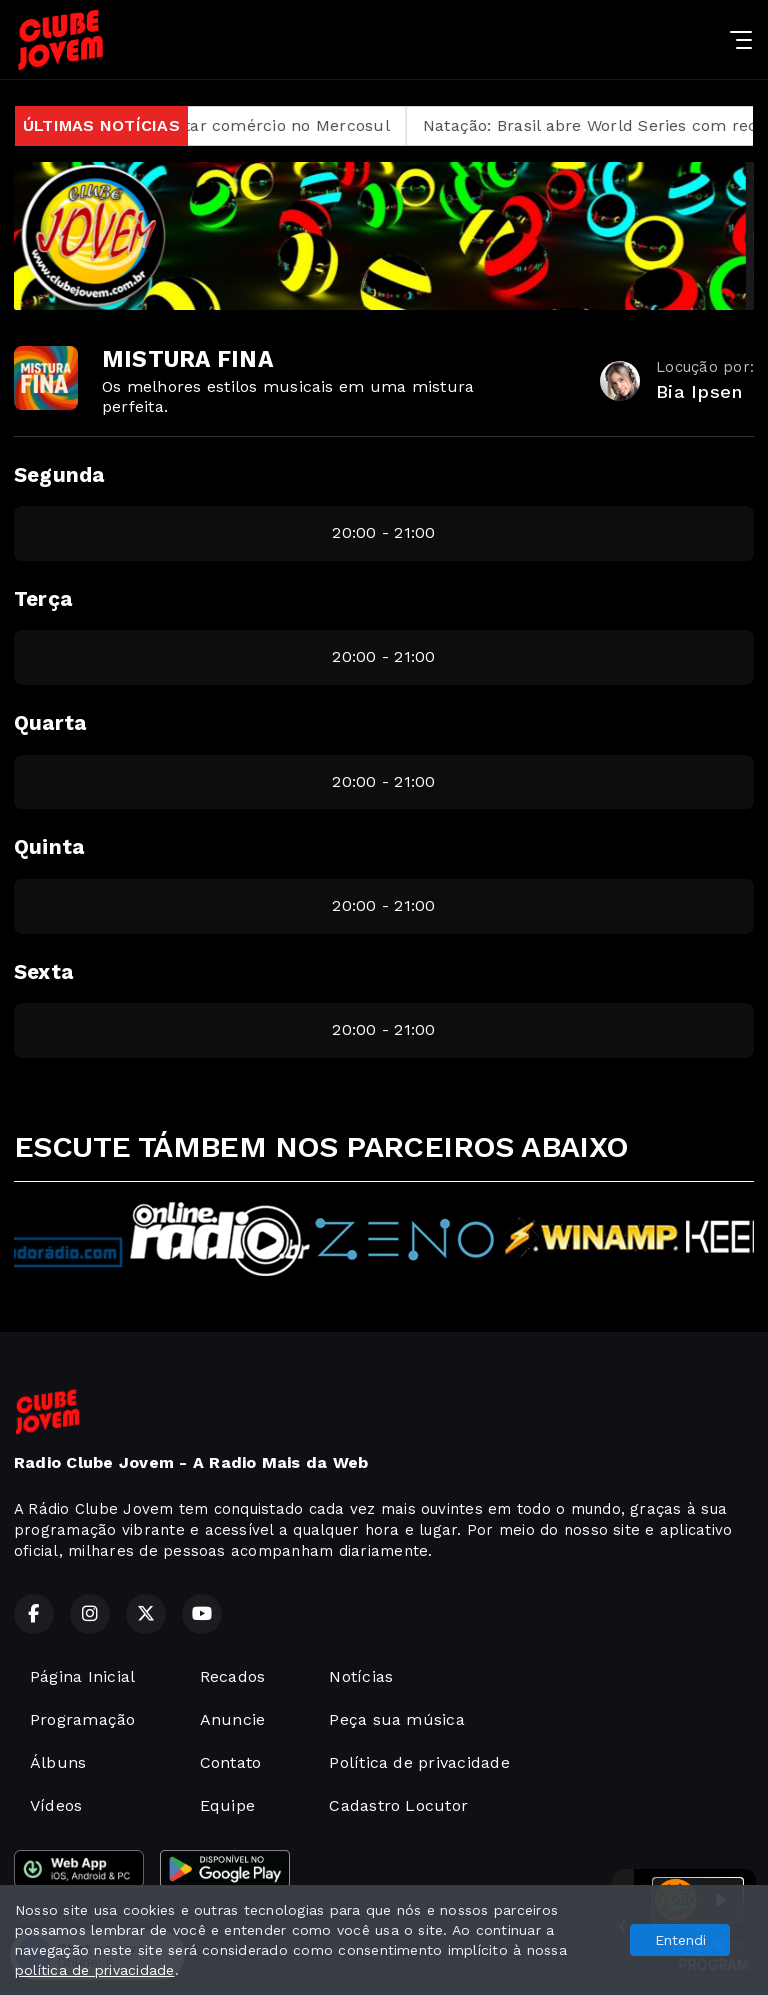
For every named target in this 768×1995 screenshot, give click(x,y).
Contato (231, 1762)
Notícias (361, 1676)
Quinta (49, 847)
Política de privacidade (419, 1762)
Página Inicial (82, 1676)
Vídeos (56, 1805)
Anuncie (233, 1719)
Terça (43, 599)
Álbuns (58, 1762)
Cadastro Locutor (398, 1805)
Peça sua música (397, 1719)
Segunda (59, 475)
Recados (233, 1676)
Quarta (50, 723)
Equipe (227, 1805)
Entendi (680, 1940)
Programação (83, 1719)
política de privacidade (95, 1970)
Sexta (43, 972)
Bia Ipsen (699, 391)
